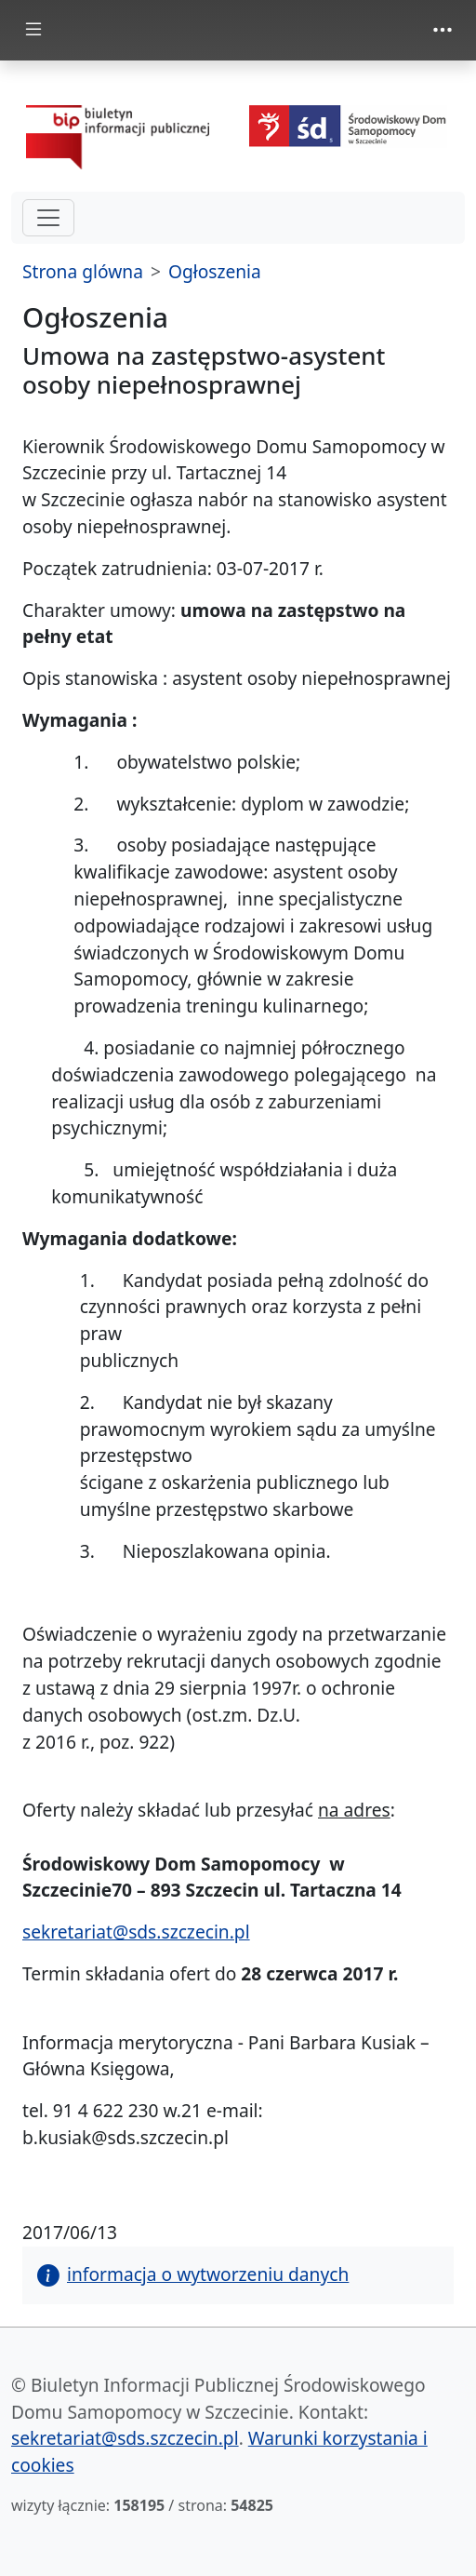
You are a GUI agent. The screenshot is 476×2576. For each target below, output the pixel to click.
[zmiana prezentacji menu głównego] (33, 30)
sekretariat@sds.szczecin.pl (136, 1931)
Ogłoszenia (214, 271)
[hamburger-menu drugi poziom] (48, 217)
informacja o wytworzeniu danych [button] (193, 2274)
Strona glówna (82, 271)
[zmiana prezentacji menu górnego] (442, 29)
